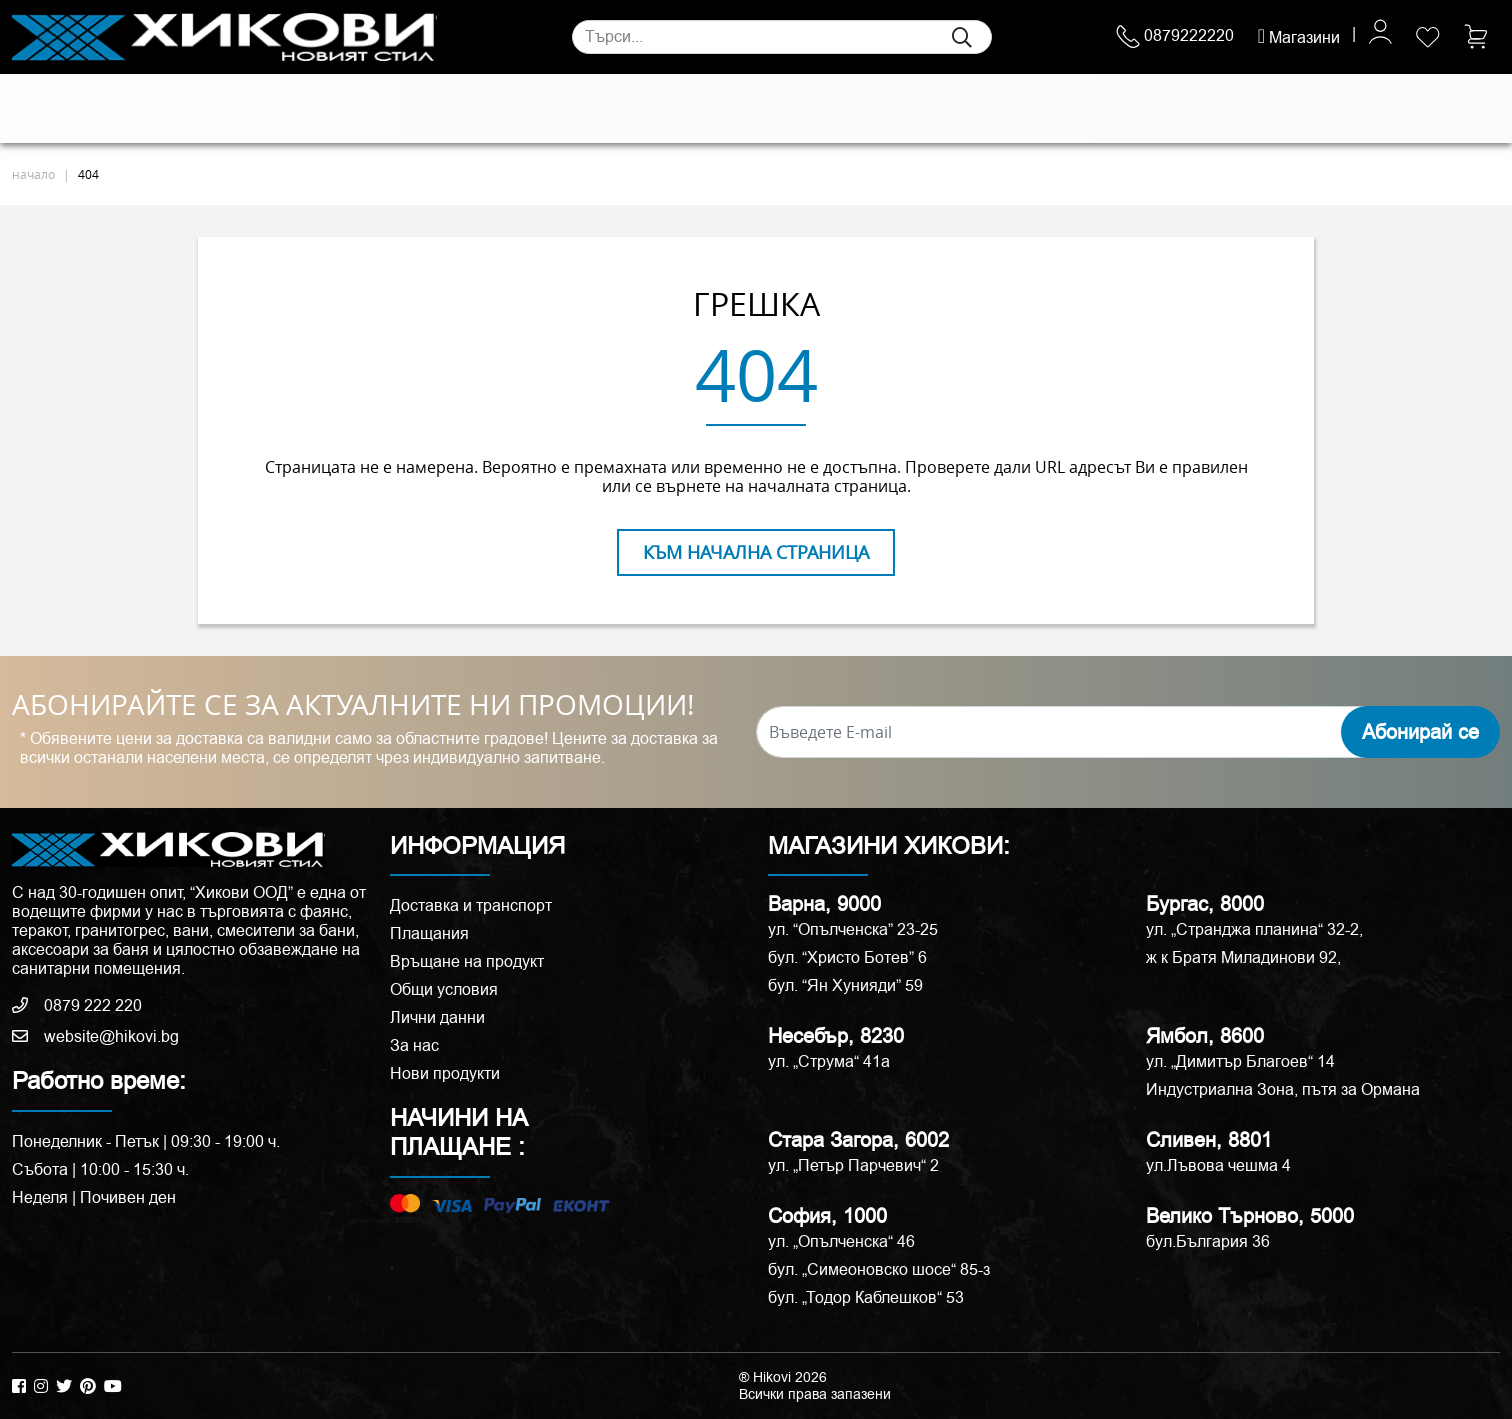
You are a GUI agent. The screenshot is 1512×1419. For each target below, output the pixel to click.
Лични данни (437, 1017)
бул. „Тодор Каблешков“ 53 (866, 1297)
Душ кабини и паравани (758, 109)
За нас (414, 1045)
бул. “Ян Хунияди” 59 (845, 985)
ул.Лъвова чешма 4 (1218, 1165)
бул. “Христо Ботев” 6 (847, 957)
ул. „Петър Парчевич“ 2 (853, 1165)
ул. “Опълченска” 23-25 (853, 929)
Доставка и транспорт (471, 905)
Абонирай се (1420, 732)
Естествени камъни (182, 109)
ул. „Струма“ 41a (829, 1061)
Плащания (429, 933)
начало (33, 174)
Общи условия (444, 989)
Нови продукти (445, 1073)
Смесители (440, 109)
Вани (898, 109)
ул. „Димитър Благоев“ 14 (1240, 1061)
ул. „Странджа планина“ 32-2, (1254, 929)
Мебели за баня (572, 109)
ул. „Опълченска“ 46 (841, 1241)
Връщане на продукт (467, 961)
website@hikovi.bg (95, 1036)
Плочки (50, 109)
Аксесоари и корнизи (1026, 109)
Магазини (1299, 37)
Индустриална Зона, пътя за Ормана (1283, 1089)
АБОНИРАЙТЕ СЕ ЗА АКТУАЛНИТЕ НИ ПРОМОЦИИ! (353, 705)
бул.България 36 (1208, 1241)
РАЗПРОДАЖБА (1218, 108)
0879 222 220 (77, 1005)
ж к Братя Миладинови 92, (1243, 957)
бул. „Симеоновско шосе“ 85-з (879, 1269)
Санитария (328, 109)
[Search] (782, 37)
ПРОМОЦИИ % (1399, 108)
